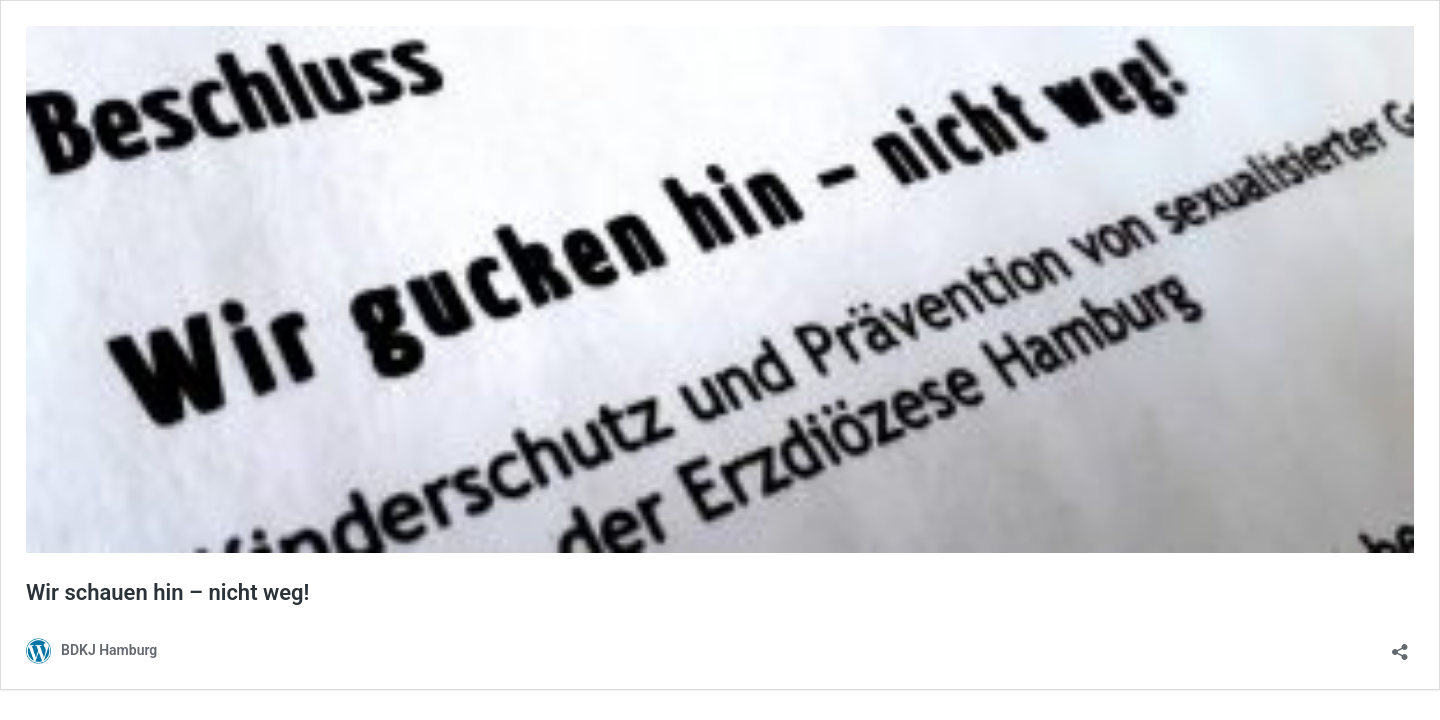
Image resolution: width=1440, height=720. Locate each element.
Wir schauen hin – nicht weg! (167, 592)
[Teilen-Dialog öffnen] (1400, 645)
